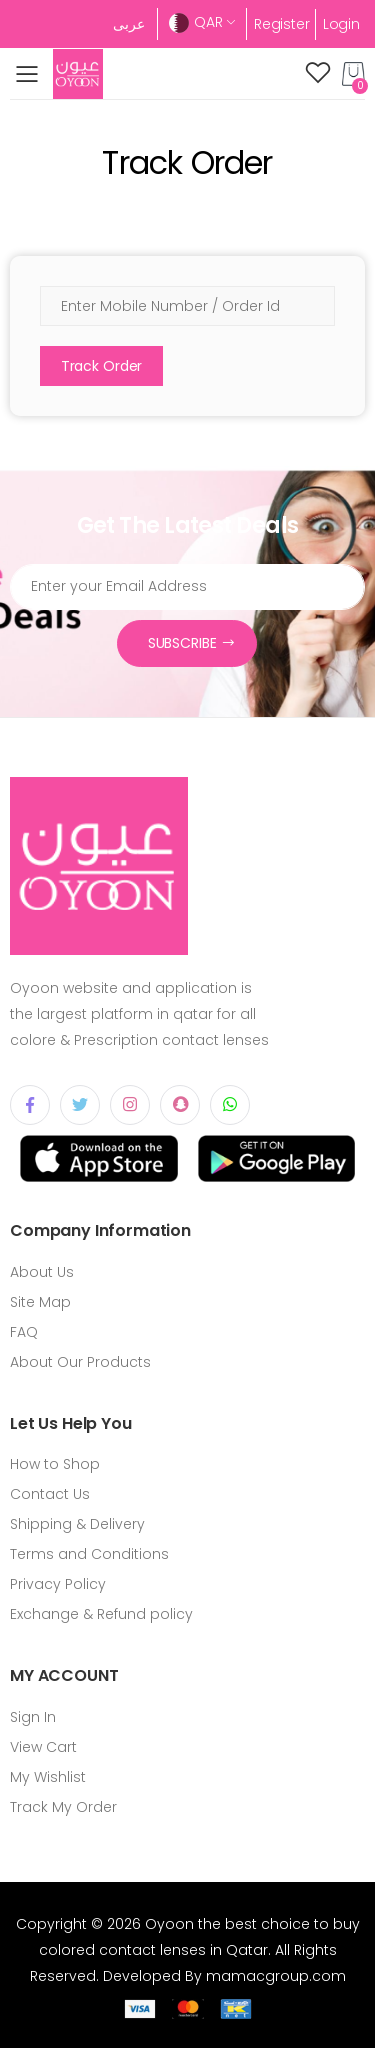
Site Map (40, 1302)
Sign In (33, 1717)
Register (282, 24)
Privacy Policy (58, 1584)
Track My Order (63, 1807)
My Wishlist (48, 1777)
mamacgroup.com (276, 1976)
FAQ (24, 1332)
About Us (42, 1272)
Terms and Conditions (89, 1554)
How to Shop (55, 1464)
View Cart (43, 1747)
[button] (353, 74)
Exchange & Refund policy (101, 1614)
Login (341, 24)
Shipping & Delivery (77, 1524)
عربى (129, 24)
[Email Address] (187, 587)
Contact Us (50, 1494)
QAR (196, 22)
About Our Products (80, 1362)
